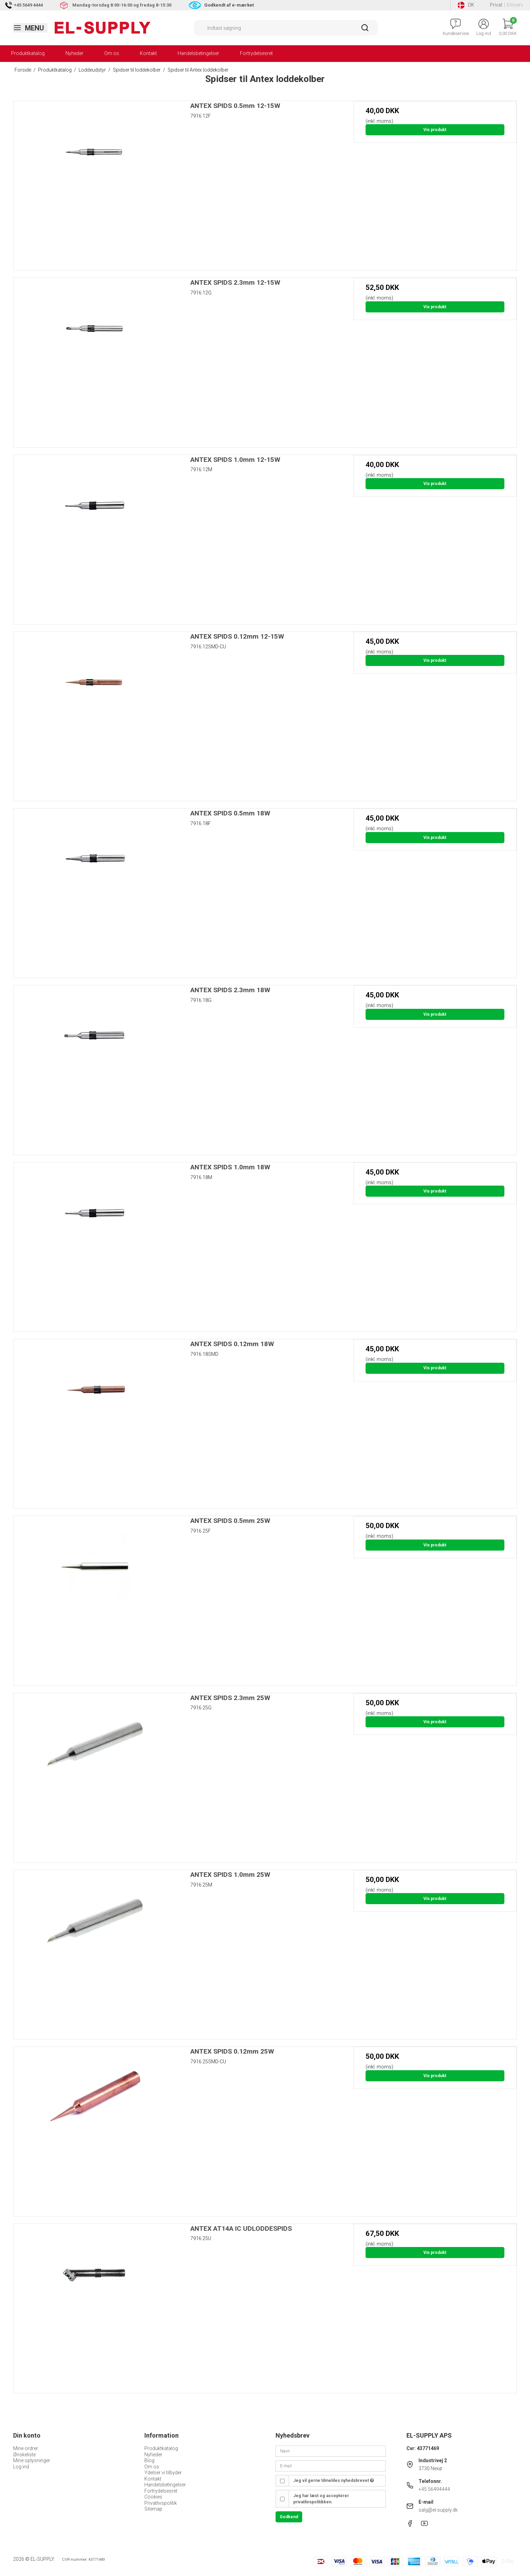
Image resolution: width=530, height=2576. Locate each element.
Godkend (289, 2516)
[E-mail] (331, 2465)
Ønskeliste (24, 2454)
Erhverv (515, 5)
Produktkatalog (28, 53)
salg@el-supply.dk (438, 2510)
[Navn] (331, 2451)
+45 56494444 (434, 2489)
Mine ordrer (25, 2448)
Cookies (153, 2497)
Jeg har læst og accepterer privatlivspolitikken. (321, 2498)
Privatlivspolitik (160, 2503)
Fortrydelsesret (256, 53)
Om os (111, 53)
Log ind (21, 2466)
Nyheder (74, 53)
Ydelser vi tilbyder (163, 2472)
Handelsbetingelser (198, 53)
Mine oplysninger (31, 2460)
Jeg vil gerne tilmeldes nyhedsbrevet (333, 2480)
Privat (496, 5)
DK (466, 5)
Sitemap (153, 2509)
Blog (149, 2460)
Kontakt (148, 53)
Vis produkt (434, 129)
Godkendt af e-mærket (229, 5)
